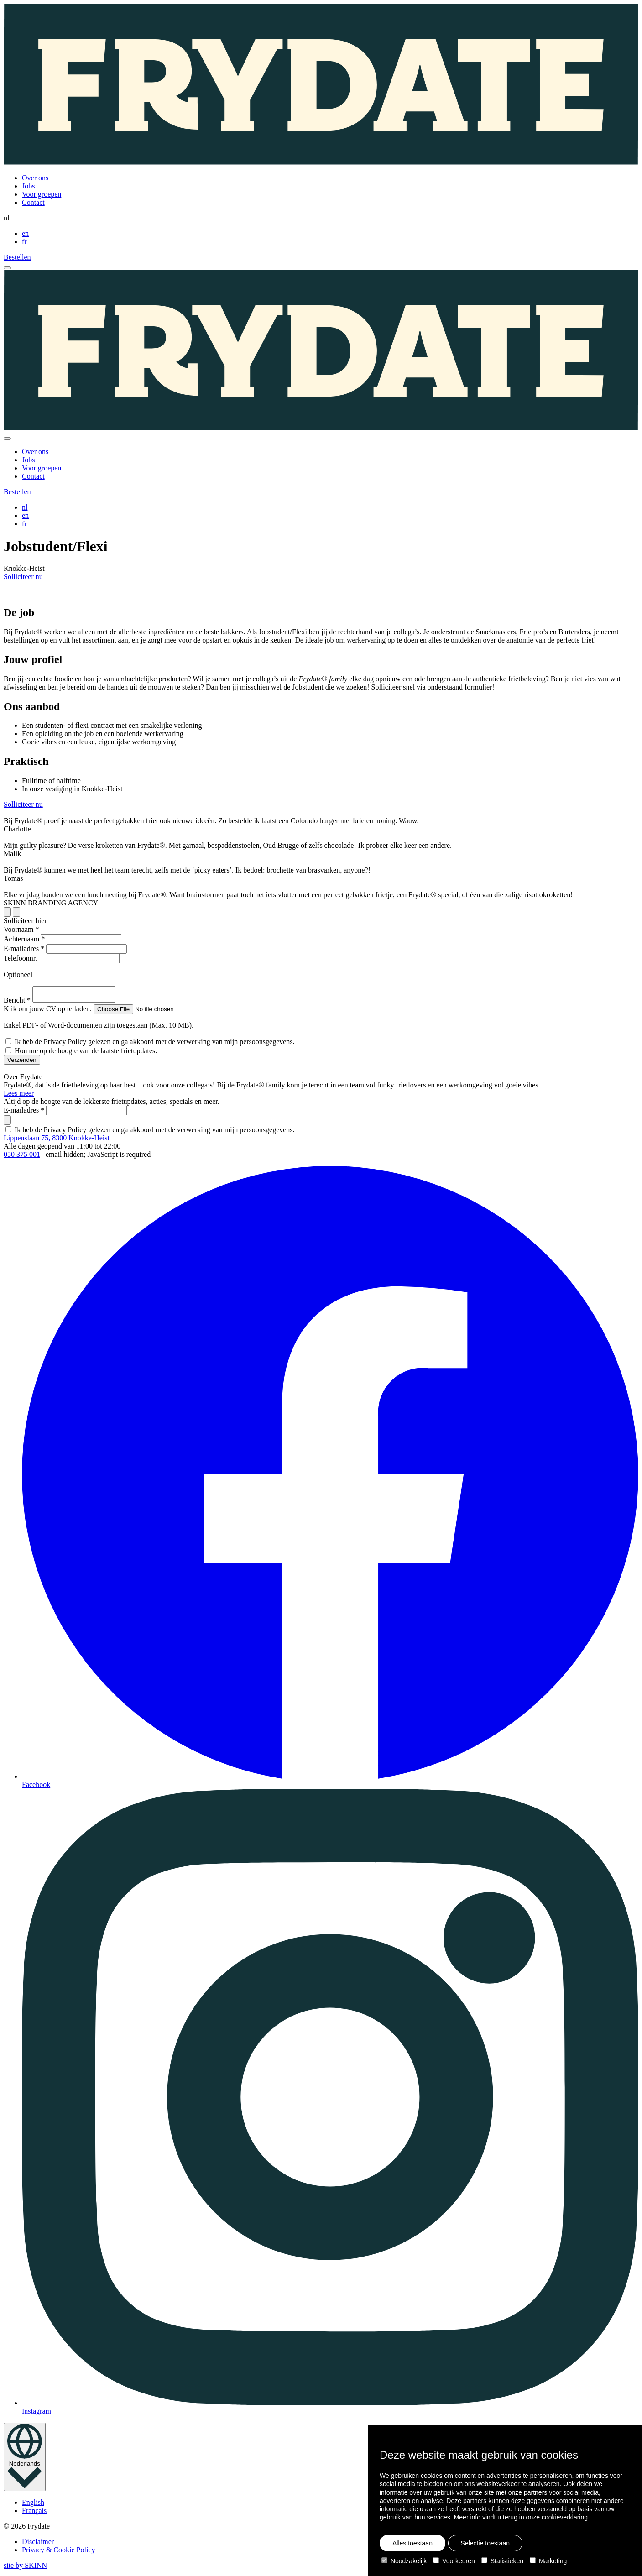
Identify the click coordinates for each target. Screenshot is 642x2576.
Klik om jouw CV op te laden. (48, 1011)
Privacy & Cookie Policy (58, 2552)
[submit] (7, 1123)
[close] (7, 438)
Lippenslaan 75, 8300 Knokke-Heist (57, 1140)
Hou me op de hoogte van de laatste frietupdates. (86, 1053)
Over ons (35, 178)
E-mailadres (24, 948)
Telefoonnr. (20, 958)
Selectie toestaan (485, 2543)
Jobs (28, 186)
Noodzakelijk (404, 2561)
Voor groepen (41, 194)
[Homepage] (321, 85)
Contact (33, 202)
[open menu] (7, 267)
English (33, 2505)
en (25, 233)
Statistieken (502, 2561)
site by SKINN (25, 2568)
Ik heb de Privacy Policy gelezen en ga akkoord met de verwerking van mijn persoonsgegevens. (155, 1044)
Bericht (17, 1003)
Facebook (330, 1480)
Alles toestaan (412, 2543)
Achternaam (24, 939)
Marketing (548, 2561)
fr (24, 242)
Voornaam (21, 929)
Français (34, 2513)
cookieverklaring (565, 2517)
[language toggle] (25, 2459)
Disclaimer (38, 2544)
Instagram (330, 2105)
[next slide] (7, 912)
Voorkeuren (454, 2561)
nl (24, 507)
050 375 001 (22, 1157)
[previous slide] (16, 912)
